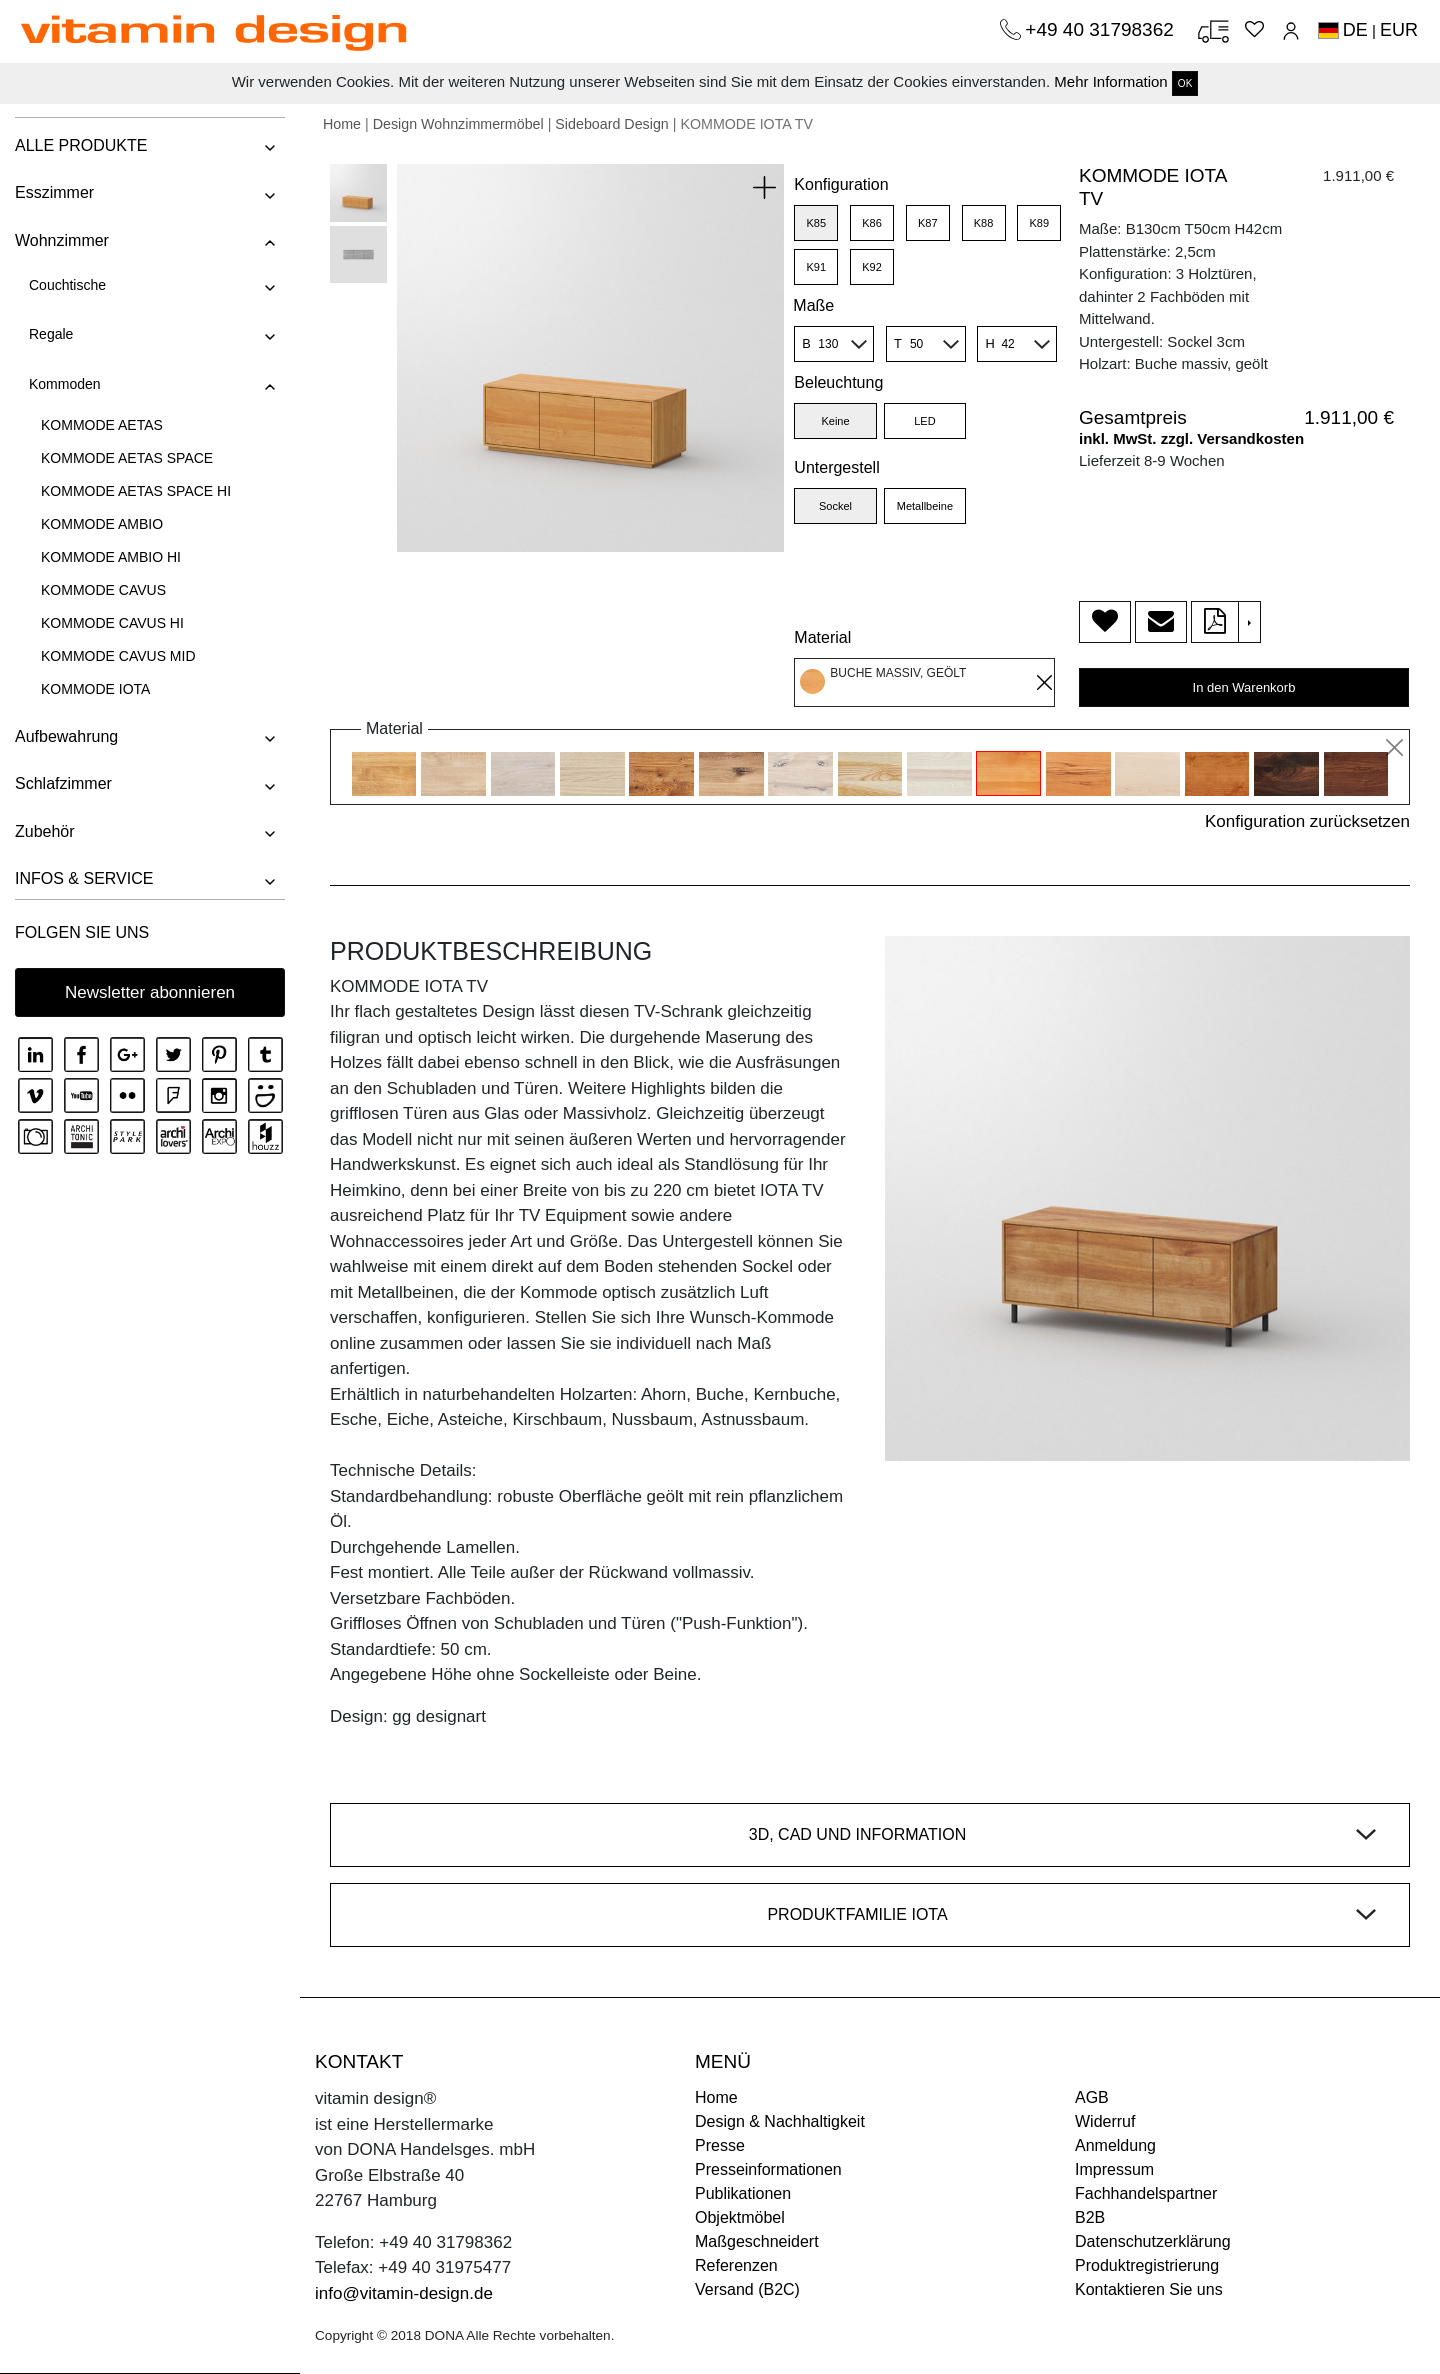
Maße (813, 305)
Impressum (1114, 2169)
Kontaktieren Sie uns (1149, 2289)
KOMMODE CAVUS (103, 590)
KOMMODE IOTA (95, 689)
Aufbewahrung (66, 736)
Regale (51, 334)
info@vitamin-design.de (404, 2293)
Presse (720, 2145)
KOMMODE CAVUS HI (112, 623)
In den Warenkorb (1244, 687)
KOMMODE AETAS (102, 425)
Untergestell (836, 467)
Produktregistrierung (1147, 2265)
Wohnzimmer (62, 240)
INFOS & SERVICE (84, 878)
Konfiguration (841, 184)
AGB (1092, 2097)
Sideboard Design (611, 124)
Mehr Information (1110, 81)
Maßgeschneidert (757, 2241)
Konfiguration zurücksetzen (1307, 821)
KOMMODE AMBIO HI (111, 557)
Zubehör (45, 831)
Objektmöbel (740, 2217)
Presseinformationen (768, 2169)
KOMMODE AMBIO (102, 524)
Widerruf (1105, 2121)
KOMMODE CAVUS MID (118, 656)
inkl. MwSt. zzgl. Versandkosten (1191, 438)
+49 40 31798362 (1102, 29)
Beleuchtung (838, 382)
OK (1185, 83)
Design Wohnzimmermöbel (458, 124)
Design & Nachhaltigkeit (780, 2121)
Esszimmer (54, 192)
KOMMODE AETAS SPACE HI (136, 491)
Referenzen (736, 2265)
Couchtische (67, 285)
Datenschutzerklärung (1153, 2241)
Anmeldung (1115, 2145)
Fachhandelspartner (1146, 2193)
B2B (1090, 2217)
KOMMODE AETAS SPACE (127, 458)
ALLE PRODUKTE (81, 145)
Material (822, 637)
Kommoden (65, 384)
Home (342, 124)
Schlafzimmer (63, 783)
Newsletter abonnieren (150, 992)
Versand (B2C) (747, 2289)
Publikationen (743, 2193)
